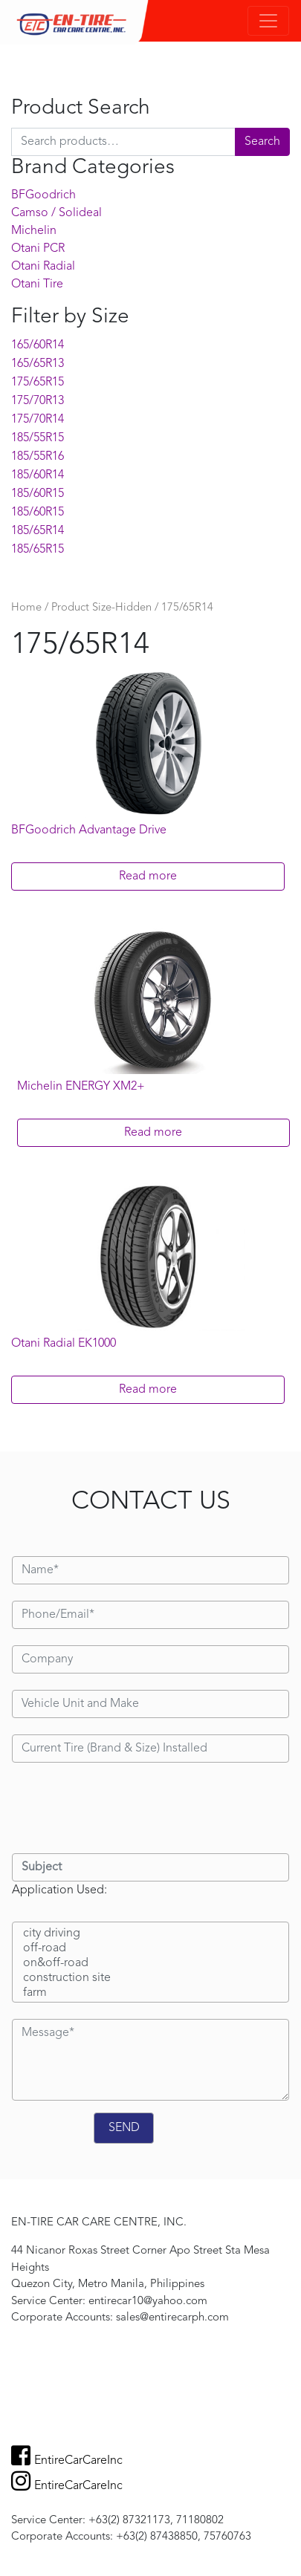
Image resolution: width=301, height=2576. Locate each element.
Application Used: (59, 1890)
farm (150, 1993)
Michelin (33, 231)
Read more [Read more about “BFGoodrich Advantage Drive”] (148, 876)
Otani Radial (43, 267)
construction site (150, 1978)
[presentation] (125, 1808)
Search (262, 142)
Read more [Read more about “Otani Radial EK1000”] (148, 1390)
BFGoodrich (43, 195)
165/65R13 (37, 364)
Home (26, 608)
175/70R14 (37, 420)
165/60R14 (37, 345)
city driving (150, 1934)
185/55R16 (37, 457)
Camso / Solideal (56, 213)
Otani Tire (37, 284)
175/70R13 (37, 401)
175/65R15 (37, 382)
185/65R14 (37, 531)
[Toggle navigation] (268, 21)
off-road (150, 1949)
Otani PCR (38, 249)
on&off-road (150, 1964)
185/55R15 (37, 438)
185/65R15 (37, 550)
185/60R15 (37, 494)
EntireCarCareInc (67, 2461)
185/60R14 (37, 475)
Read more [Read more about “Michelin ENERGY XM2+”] (153, 1133)
